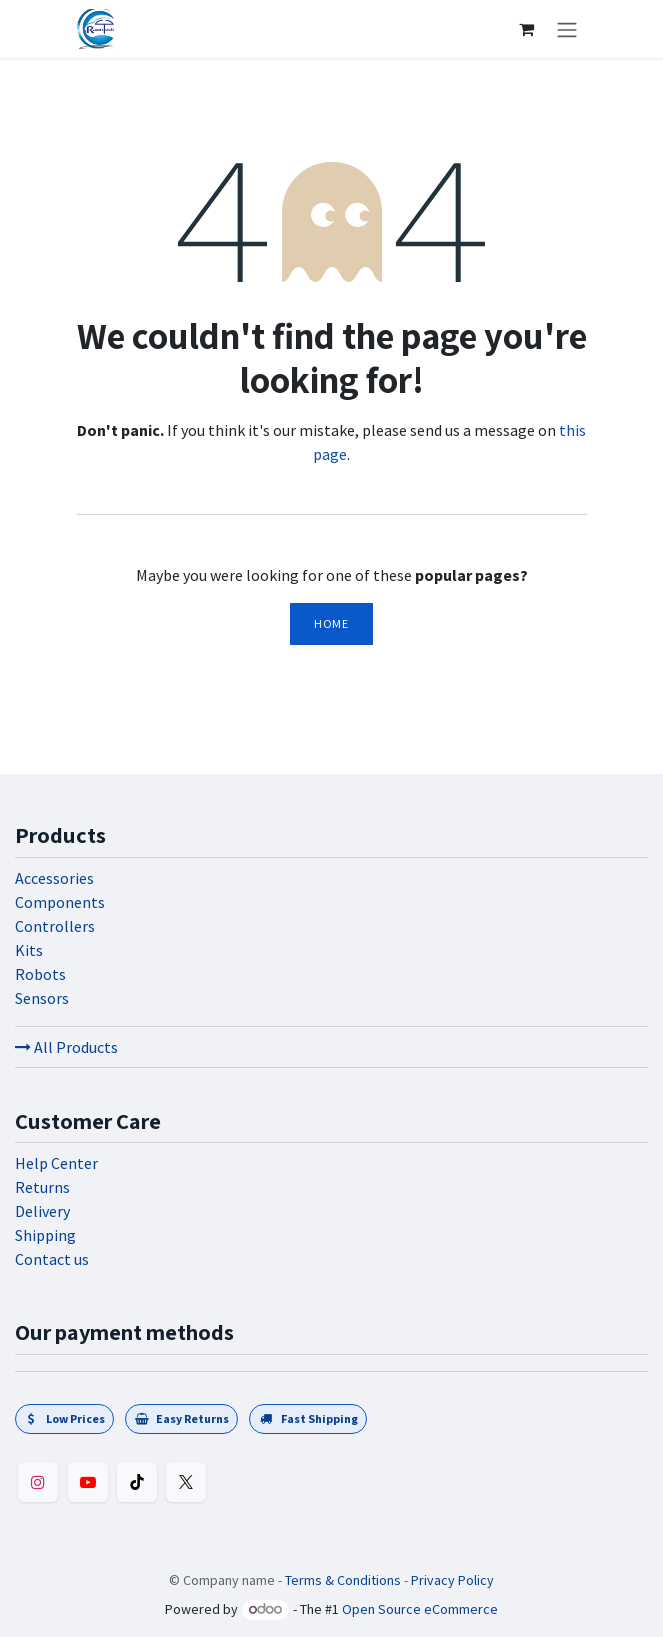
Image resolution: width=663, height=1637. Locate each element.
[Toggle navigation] (567, 29)
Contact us (52, 1259)
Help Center (56, 1163)
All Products (66, 1047)
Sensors (42, 998)
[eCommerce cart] (527, 29)
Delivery (42, 1211)
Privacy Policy (452, 1580)
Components (60, 902)
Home (331, 623)
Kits (29, 950)
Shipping (45, 1235)
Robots (40, 974)
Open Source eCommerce (420, 1609)
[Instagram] (38, 1482)
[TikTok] (137, 1482)
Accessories (54, 878)
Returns (42, 1187)
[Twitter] (186, 1482)
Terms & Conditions (343, 1580)
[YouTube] (88, 1482)
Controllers (55, 926)
